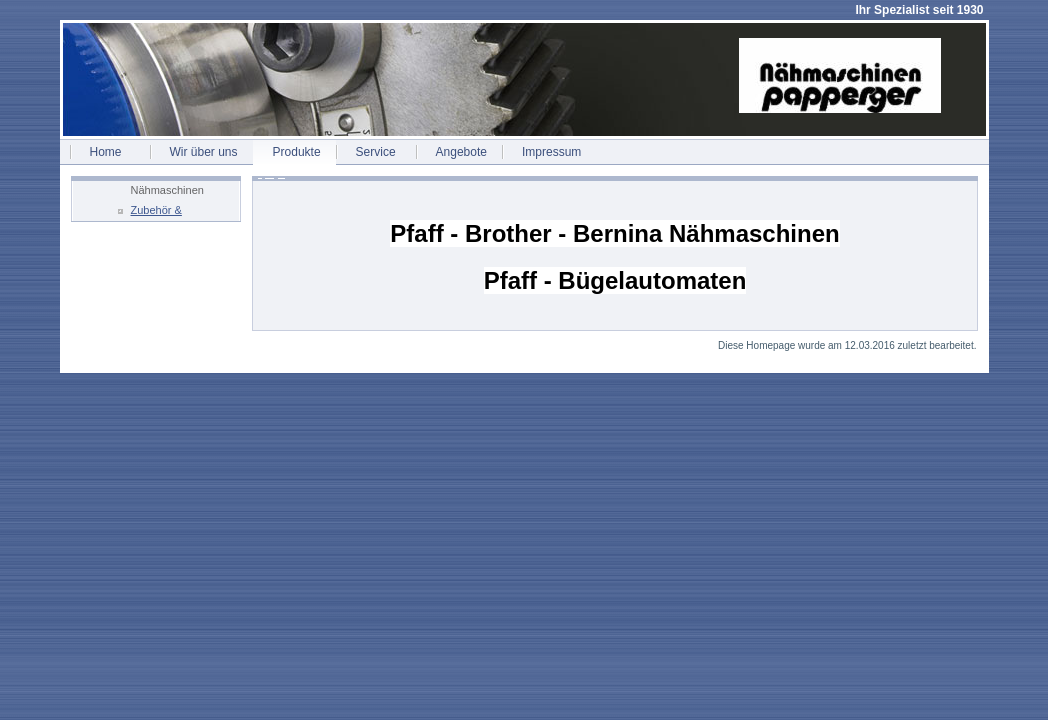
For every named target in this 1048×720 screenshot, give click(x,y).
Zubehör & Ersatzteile (156, 212)
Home (106, 152)
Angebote (461, 152)
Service (376, 152)
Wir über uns (204, 152)
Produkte (297, 152)
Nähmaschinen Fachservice (167, 192)
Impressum (551, 152)
